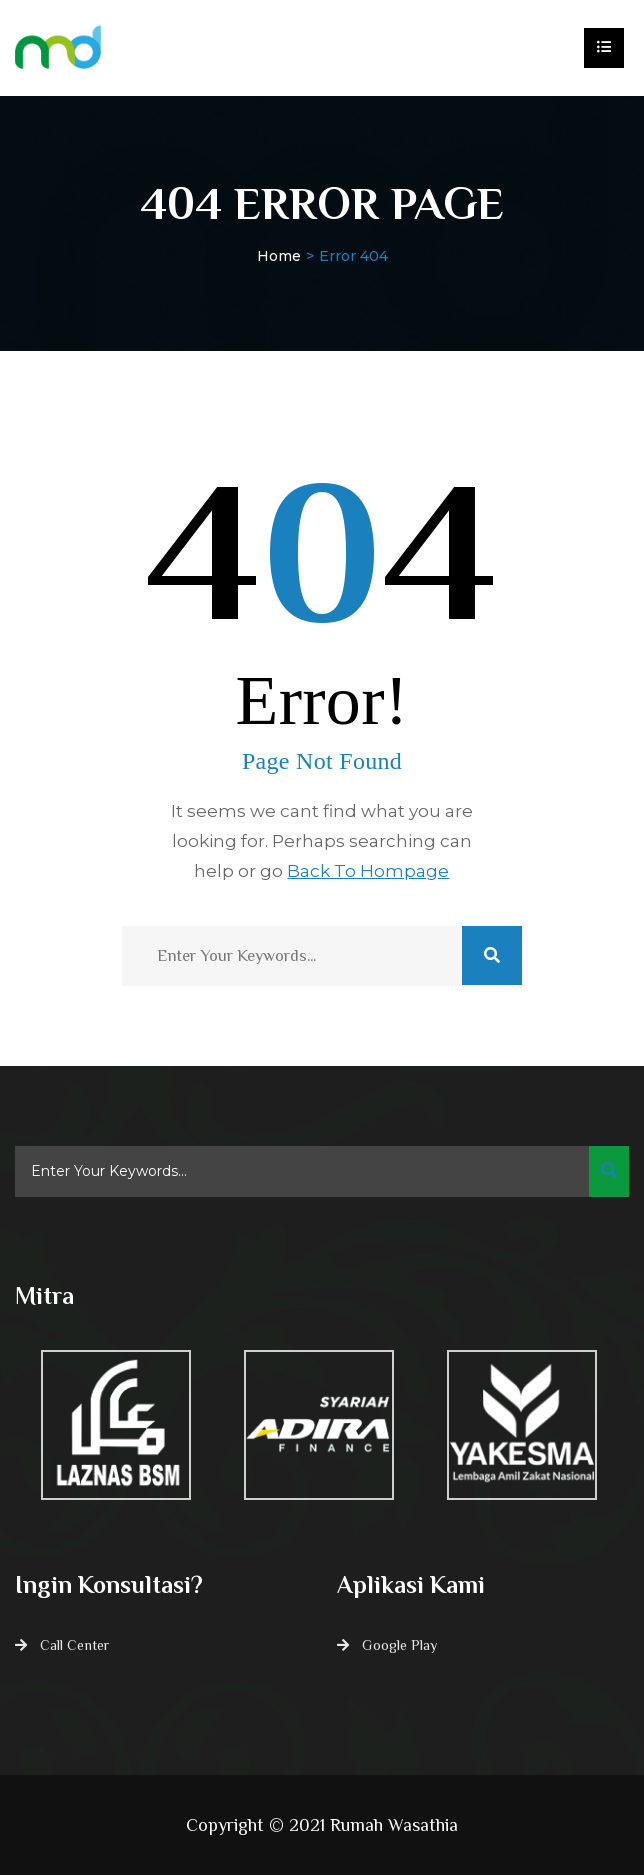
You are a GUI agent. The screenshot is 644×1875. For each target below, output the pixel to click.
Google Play (399, 1645)
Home (279, 256)
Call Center (74, 1645)
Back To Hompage (368, 871)
